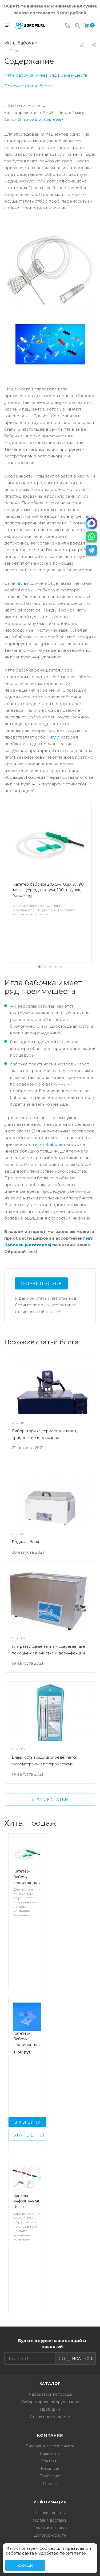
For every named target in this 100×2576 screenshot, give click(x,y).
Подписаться (76, 2358)
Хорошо (25, 2565)
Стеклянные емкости (50, 2416)
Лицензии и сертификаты (50, 2446)
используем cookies (34, 2548)
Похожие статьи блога (28, 85)
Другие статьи (50, 1799)
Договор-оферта (50, 2535)
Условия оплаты (50, 2512)
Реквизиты (50, 2453)
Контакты (50, 2461)
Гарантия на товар (50, 2527)
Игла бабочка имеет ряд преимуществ (45, 75)
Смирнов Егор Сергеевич (40, 119)
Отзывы (50, 2483)
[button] (39, 966)
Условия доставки (50, 2520)
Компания (50, 2435)
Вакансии (50, 2468)
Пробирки (50, 2409)
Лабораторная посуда (50, 2394)
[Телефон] (67, 25)
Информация (50, 2502)
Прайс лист (50, 2476)
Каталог (50, 2383)
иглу (54, 737)
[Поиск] (77, 25)
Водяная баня (25, 1541)
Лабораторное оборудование (50, 2401)
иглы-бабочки (50, 1144)
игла (21, 583)
